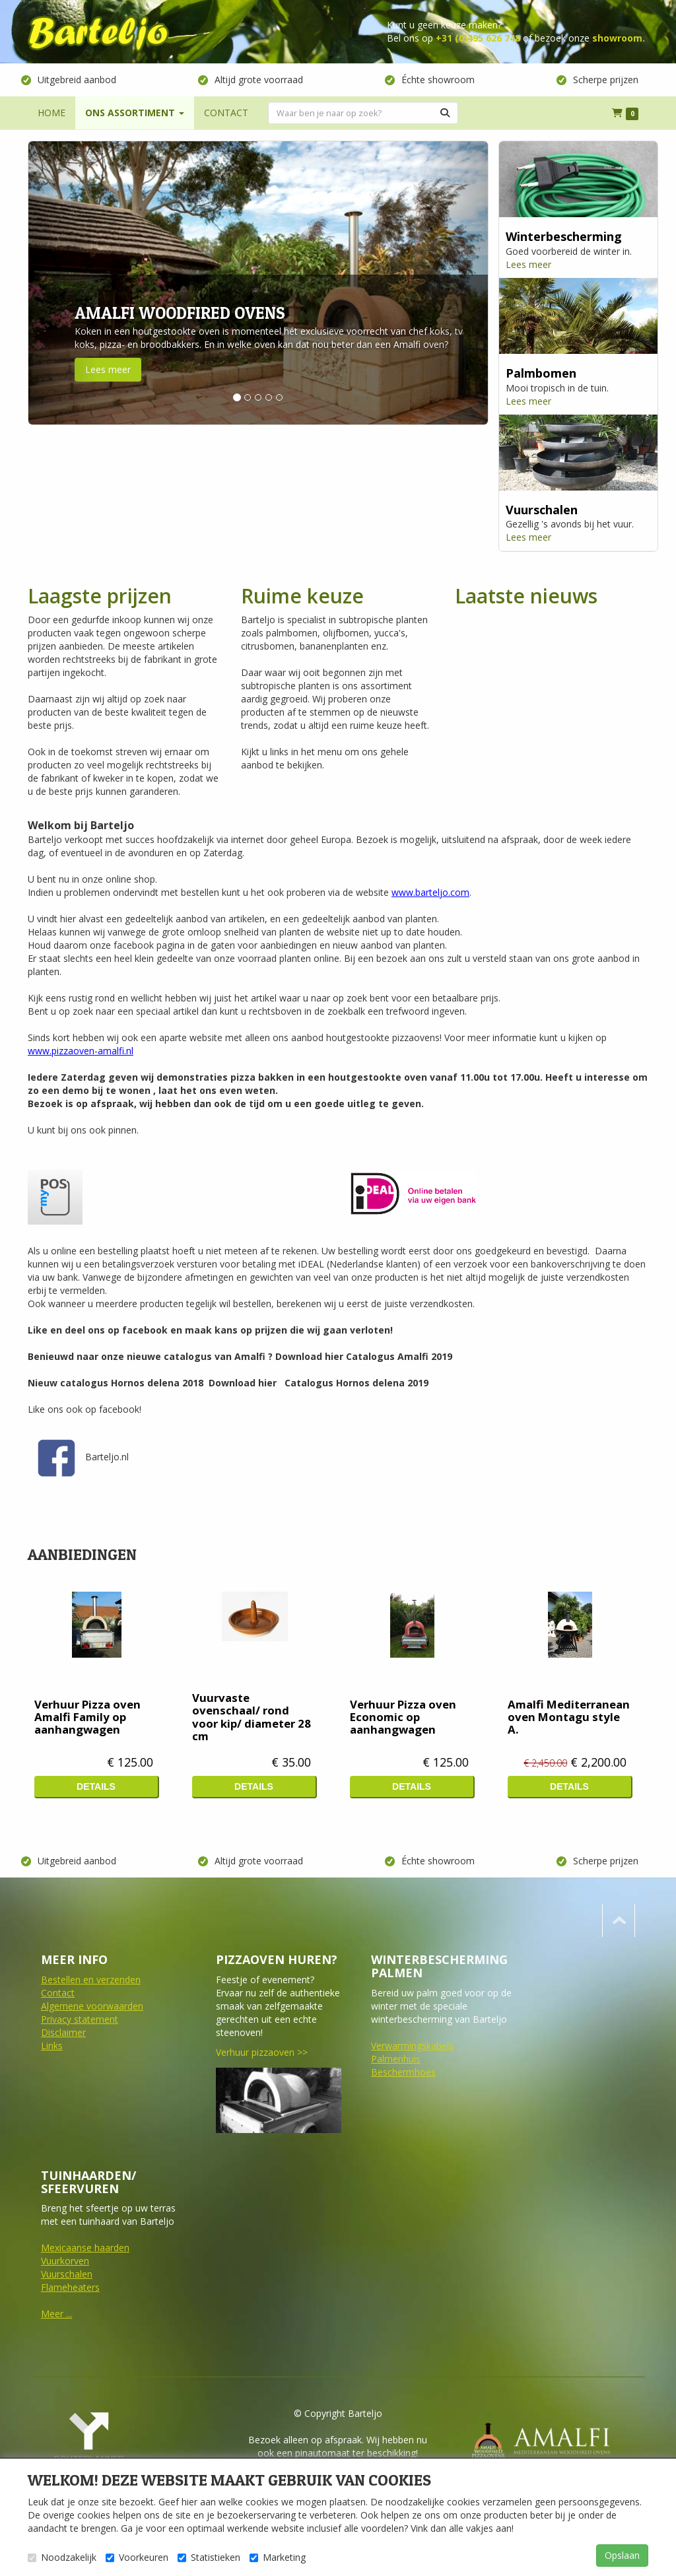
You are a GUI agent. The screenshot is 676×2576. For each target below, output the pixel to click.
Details (96, 1786)
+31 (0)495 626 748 (478, 38)
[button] (62, 282)
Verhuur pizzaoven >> (262, 2052)
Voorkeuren (137, 2557)
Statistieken (209, 2557)
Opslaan (622, 2555)
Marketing (278, 2557)
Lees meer (108, 369)
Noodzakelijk (62, 2557)
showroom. (618, 38)
